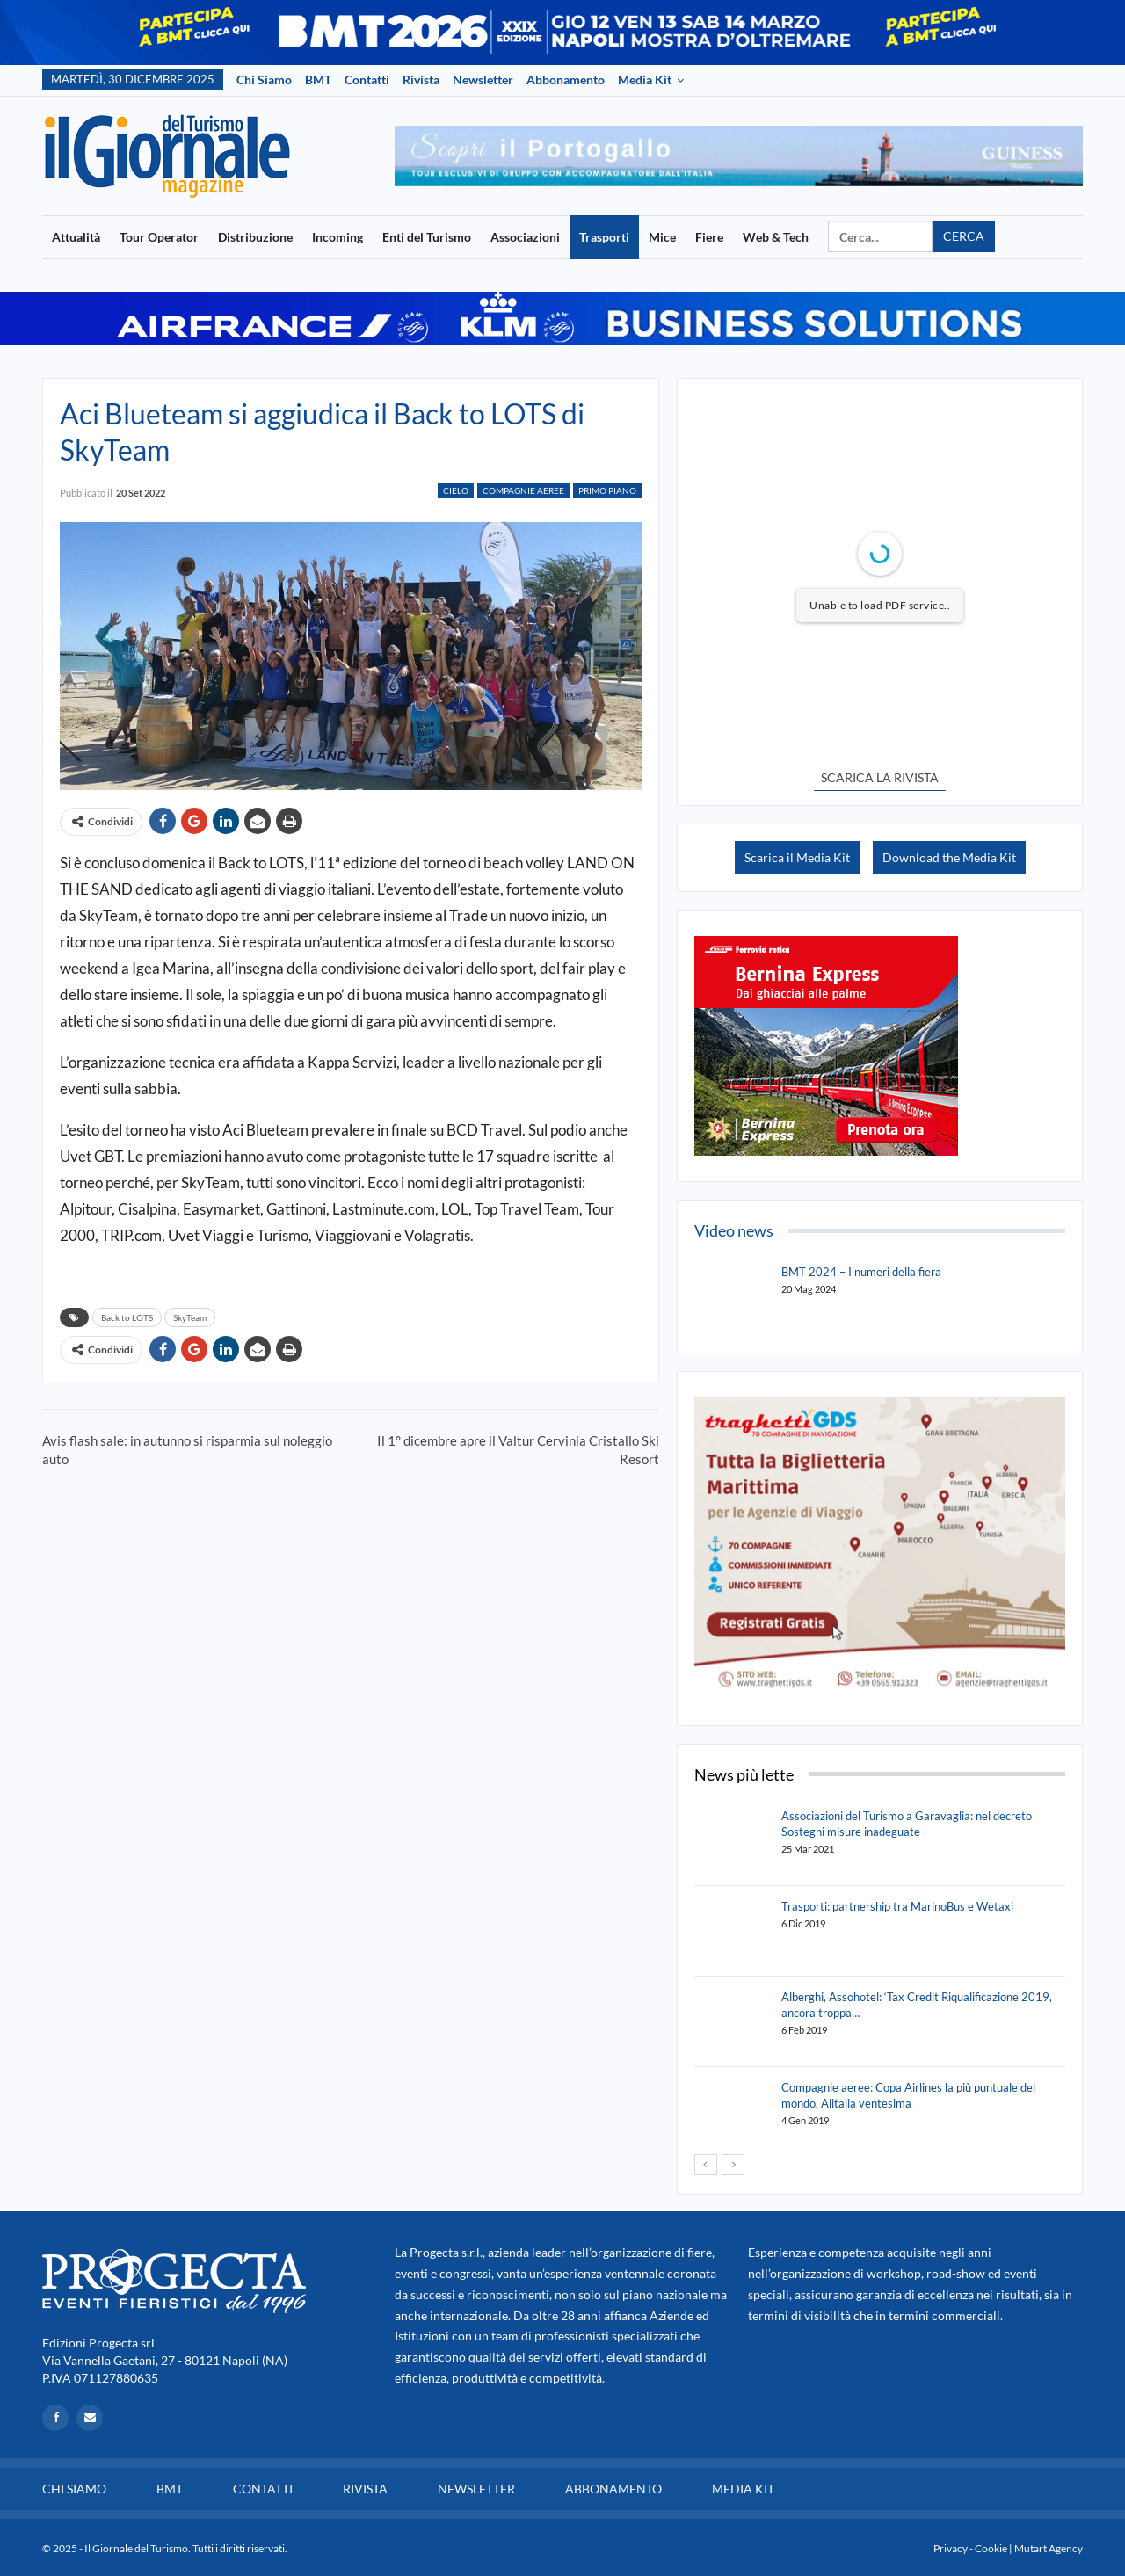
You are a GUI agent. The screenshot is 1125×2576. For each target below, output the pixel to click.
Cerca (963, 236)
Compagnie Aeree (523, 490)
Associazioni (525, 236)
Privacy (950, 2548)
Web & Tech (776, 236)
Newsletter (483, 79)
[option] (739, 156)
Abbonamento (565, 79)
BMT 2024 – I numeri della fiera (861, 1272)
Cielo (455, 490)
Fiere (709, 236)
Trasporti (604, 236)
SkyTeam (190, 1317)
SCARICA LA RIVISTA (880, 777)
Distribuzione (255, 236)
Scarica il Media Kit (797, 857)
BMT (318, 79)
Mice (662, 236)
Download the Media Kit (949, 857)
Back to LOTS (127, 1317)
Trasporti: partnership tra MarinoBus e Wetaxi (897, 1906)
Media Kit (644, 79)
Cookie (991, 2548)
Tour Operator (159, 236)
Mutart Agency (1048, 2548)
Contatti (367, 79)
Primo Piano (607, 490)
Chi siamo (264, 79)
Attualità (76, 236)
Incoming (337, 236)
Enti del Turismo (426, 236)
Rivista (421, 79)
